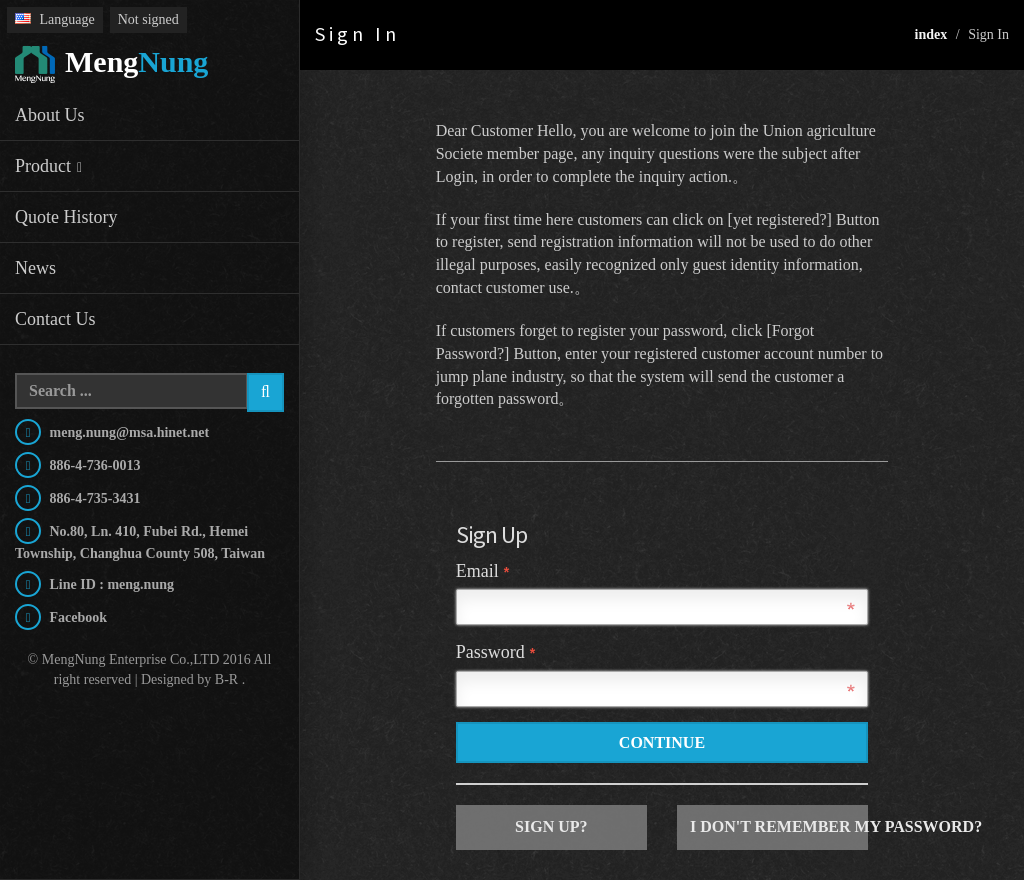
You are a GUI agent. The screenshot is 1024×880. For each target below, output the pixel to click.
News (35, 268)
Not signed (148, 19)
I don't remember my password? (779, 826)
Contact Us (55, 319)
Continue (662, 742)
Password (495, 652)
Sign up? (551, 826)
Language (55, 19)
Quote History (66, 217)
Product (43, 166)
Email (482, 571)
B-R (226, 679)
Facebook (76, 617)
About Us (50, 115)
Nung (111, 65)
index (931, 34)
